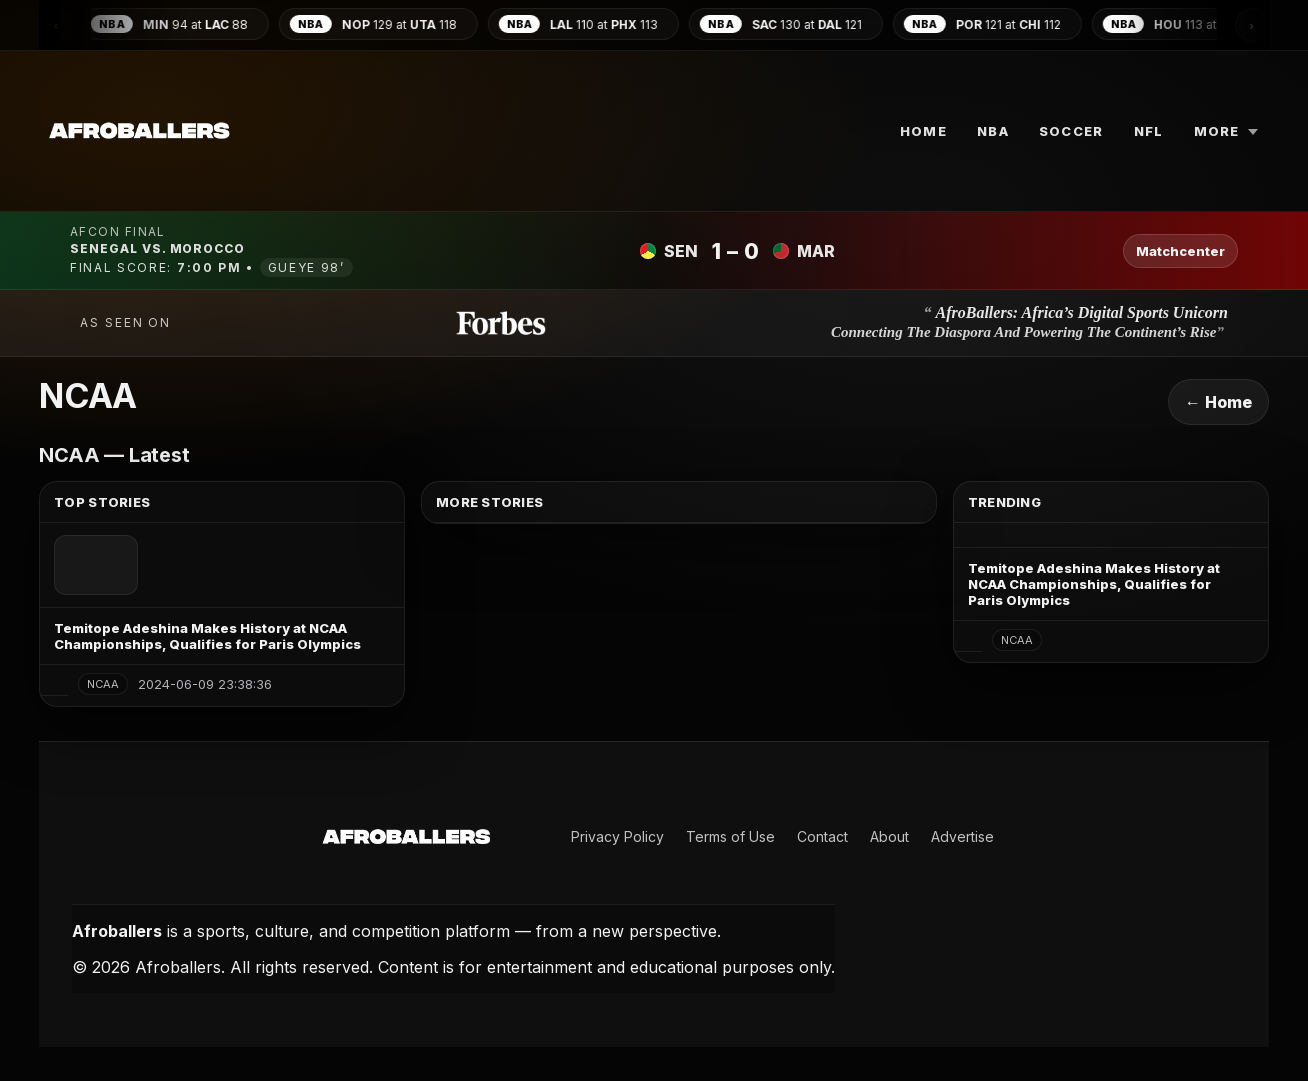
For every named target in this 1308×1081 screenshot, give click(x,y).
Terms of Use (730, 836)
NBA (993, 131)
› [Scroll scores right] (1252, 25)
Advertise (962, 836)
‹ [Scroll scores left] (56, 25)
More (1226, 131)
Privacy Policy (617, 836)
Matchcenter (1180, 251)
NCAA (103, 684)
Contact (822, 836)
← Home (1218, 402)
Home (923, 131)
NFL (1149, 131)
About (889, 836)
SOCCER (1071, 131)
